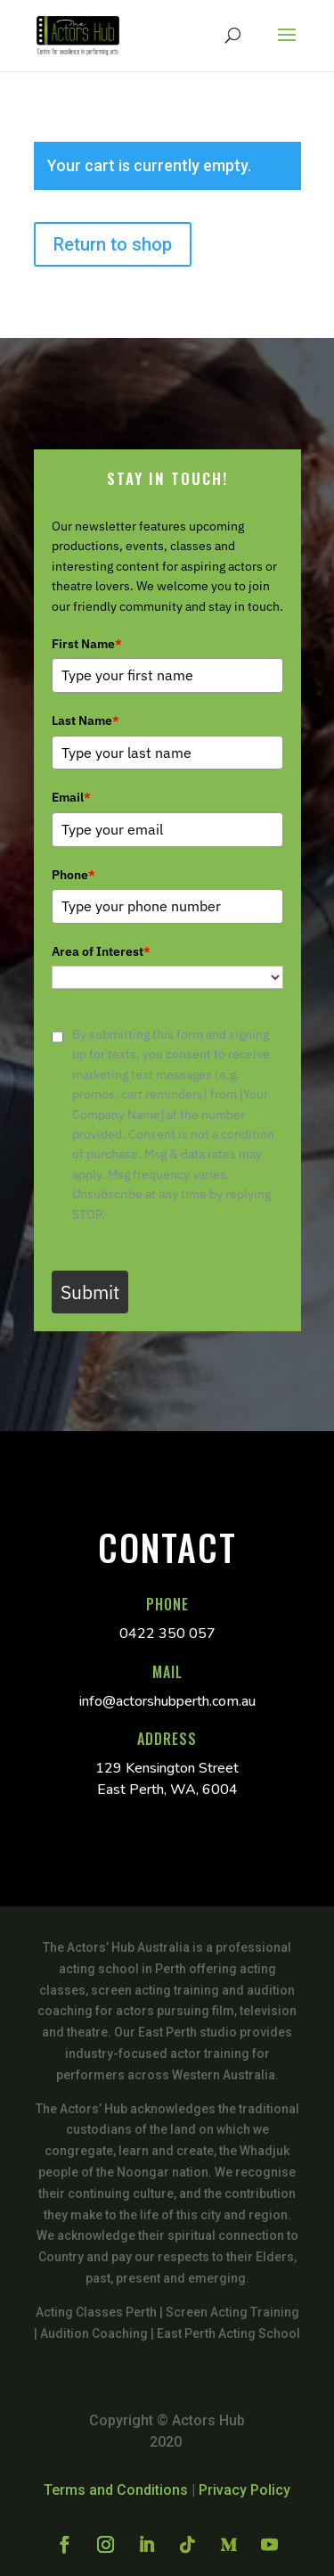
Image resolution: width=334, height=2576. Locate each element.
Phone (73, 875)
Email (71, 797)
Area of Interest (101, 951)
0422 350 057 (167, 1633)
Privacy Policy (244, 2489)
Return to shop (112, 244)
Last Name (85, 720)
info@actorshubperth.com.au (167, 1701)
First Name (87, 644)
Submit (90, 1292)
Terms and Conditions (116, 2489)
